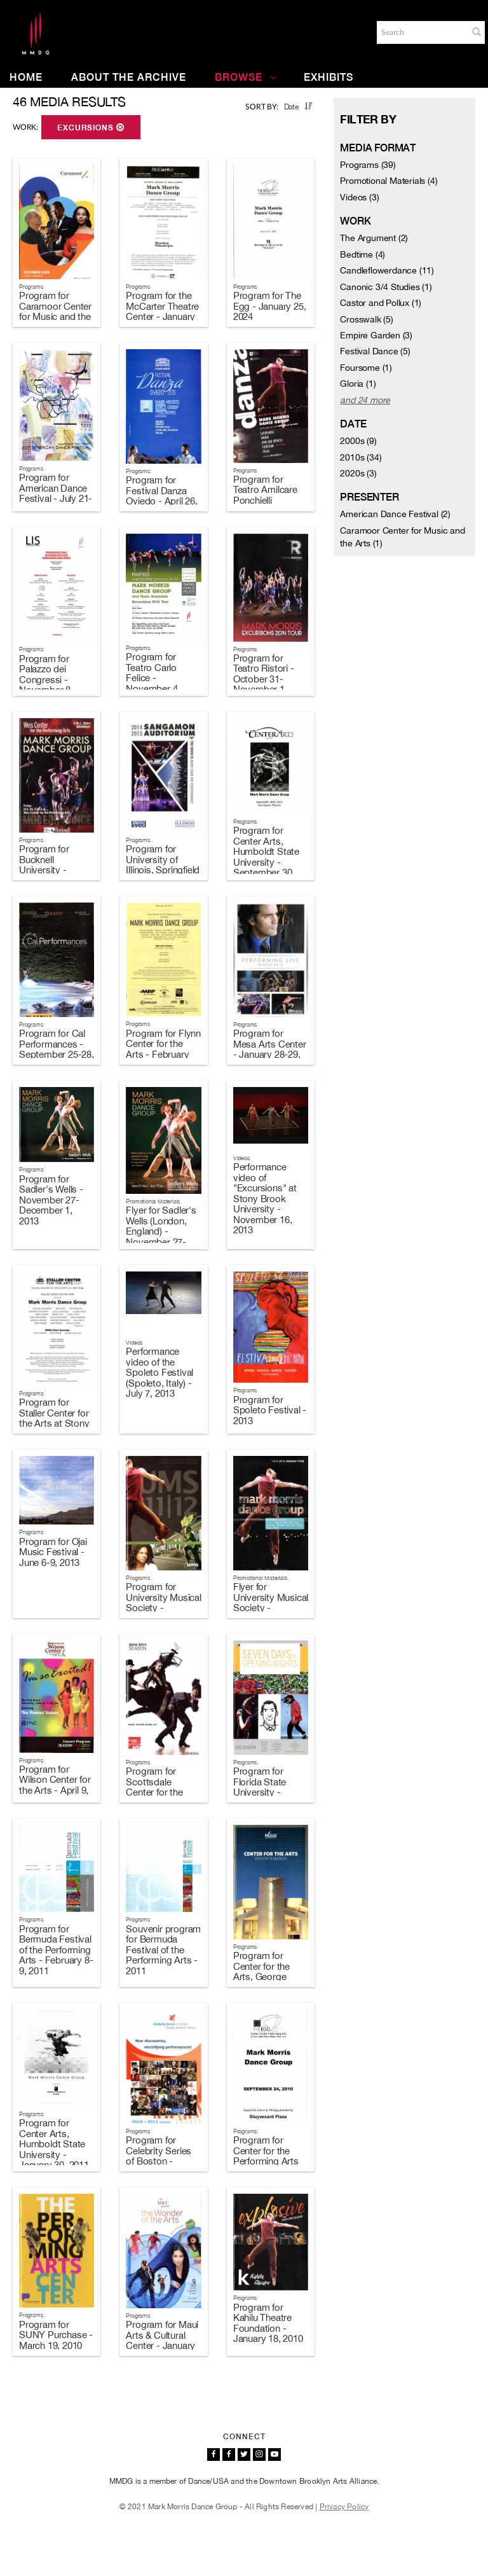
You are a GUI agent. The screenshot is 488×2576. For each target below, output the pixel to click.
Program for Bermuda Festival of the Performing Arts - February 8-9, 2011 (56, 1949)
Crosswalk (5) (366, 319)
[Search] (421, 32)
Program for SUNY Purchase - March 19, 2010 (56, 2335)
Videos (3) (359, 197)
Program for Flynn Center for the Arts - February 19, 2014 (163, 1049)
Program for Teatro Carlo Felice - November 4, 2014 (153, 677)
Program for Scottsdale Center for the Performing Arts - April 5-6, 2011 (162, 1792)
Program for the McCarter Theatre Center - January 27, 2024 (162, 311)
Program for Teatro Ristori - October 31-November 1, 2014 (263, 679)
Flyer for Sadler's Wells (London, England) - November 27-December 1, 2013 (161, 1236)
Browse (246, 77)
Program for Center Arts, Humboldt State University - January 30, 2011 (54, 2143)
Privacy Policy (344, 2506)
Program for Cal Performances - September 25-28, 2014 (56, 1049)
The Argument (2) (374, 238)
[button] (476, 31)
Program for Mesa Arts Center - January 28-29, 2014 (269, 1049)
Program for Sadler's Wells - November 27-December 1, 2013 (51, 1200)
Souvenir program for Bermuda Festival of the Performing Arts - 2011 (163, 1949)
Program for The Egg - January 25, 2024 (269, 306)
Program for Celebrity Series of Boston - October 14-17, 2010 (158, 2161)
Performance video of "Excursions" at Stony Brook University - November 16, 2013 (265, 1198)
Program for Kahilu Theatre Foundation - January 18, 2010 (268, 2323)
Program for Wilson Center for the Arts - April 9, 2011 (55, 1785)
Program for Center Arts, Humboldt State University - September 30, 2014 (266, 857)
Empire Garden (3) (376, 335)
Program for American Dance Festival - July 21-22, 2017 (55, 493)
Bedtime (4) (362, 254)
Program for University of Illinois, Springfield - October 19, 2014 (163, 869)
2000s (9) (358, 441)
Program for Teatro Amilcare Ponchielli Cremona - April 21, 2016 (266, 500)
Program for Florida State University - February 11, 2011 (270, 1787)
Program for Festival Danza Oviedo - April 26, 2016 (161, 495)
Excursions (91, 127)
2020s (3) (358, 473)
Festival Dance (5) (375, 351)
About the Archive (128, 77)
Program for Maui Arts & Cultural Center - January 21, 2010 (162, 2340)
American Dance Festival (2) (395, 514)
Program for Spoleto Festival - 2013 (269, 1410)
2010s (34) (360, 457)
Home (26, 77)
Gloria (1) (358, 383)
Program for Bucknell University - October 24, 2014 (54, 864)
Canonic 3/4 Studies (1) (385, 287)
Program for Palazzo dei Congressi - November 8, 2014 (46, 679)
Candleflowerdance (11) (387, 270)
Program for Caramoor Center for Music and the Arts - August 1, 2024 (55, 316)
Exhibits (328, 77)
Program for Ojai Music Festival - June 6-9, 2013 (53, 1552)
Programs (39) (367, 165)
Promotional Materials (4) (388, 181)
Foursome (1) (366, 368)
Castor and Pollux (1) (380, 303)
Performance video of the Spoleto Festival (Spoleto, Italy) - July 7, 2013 (159, 1372)
